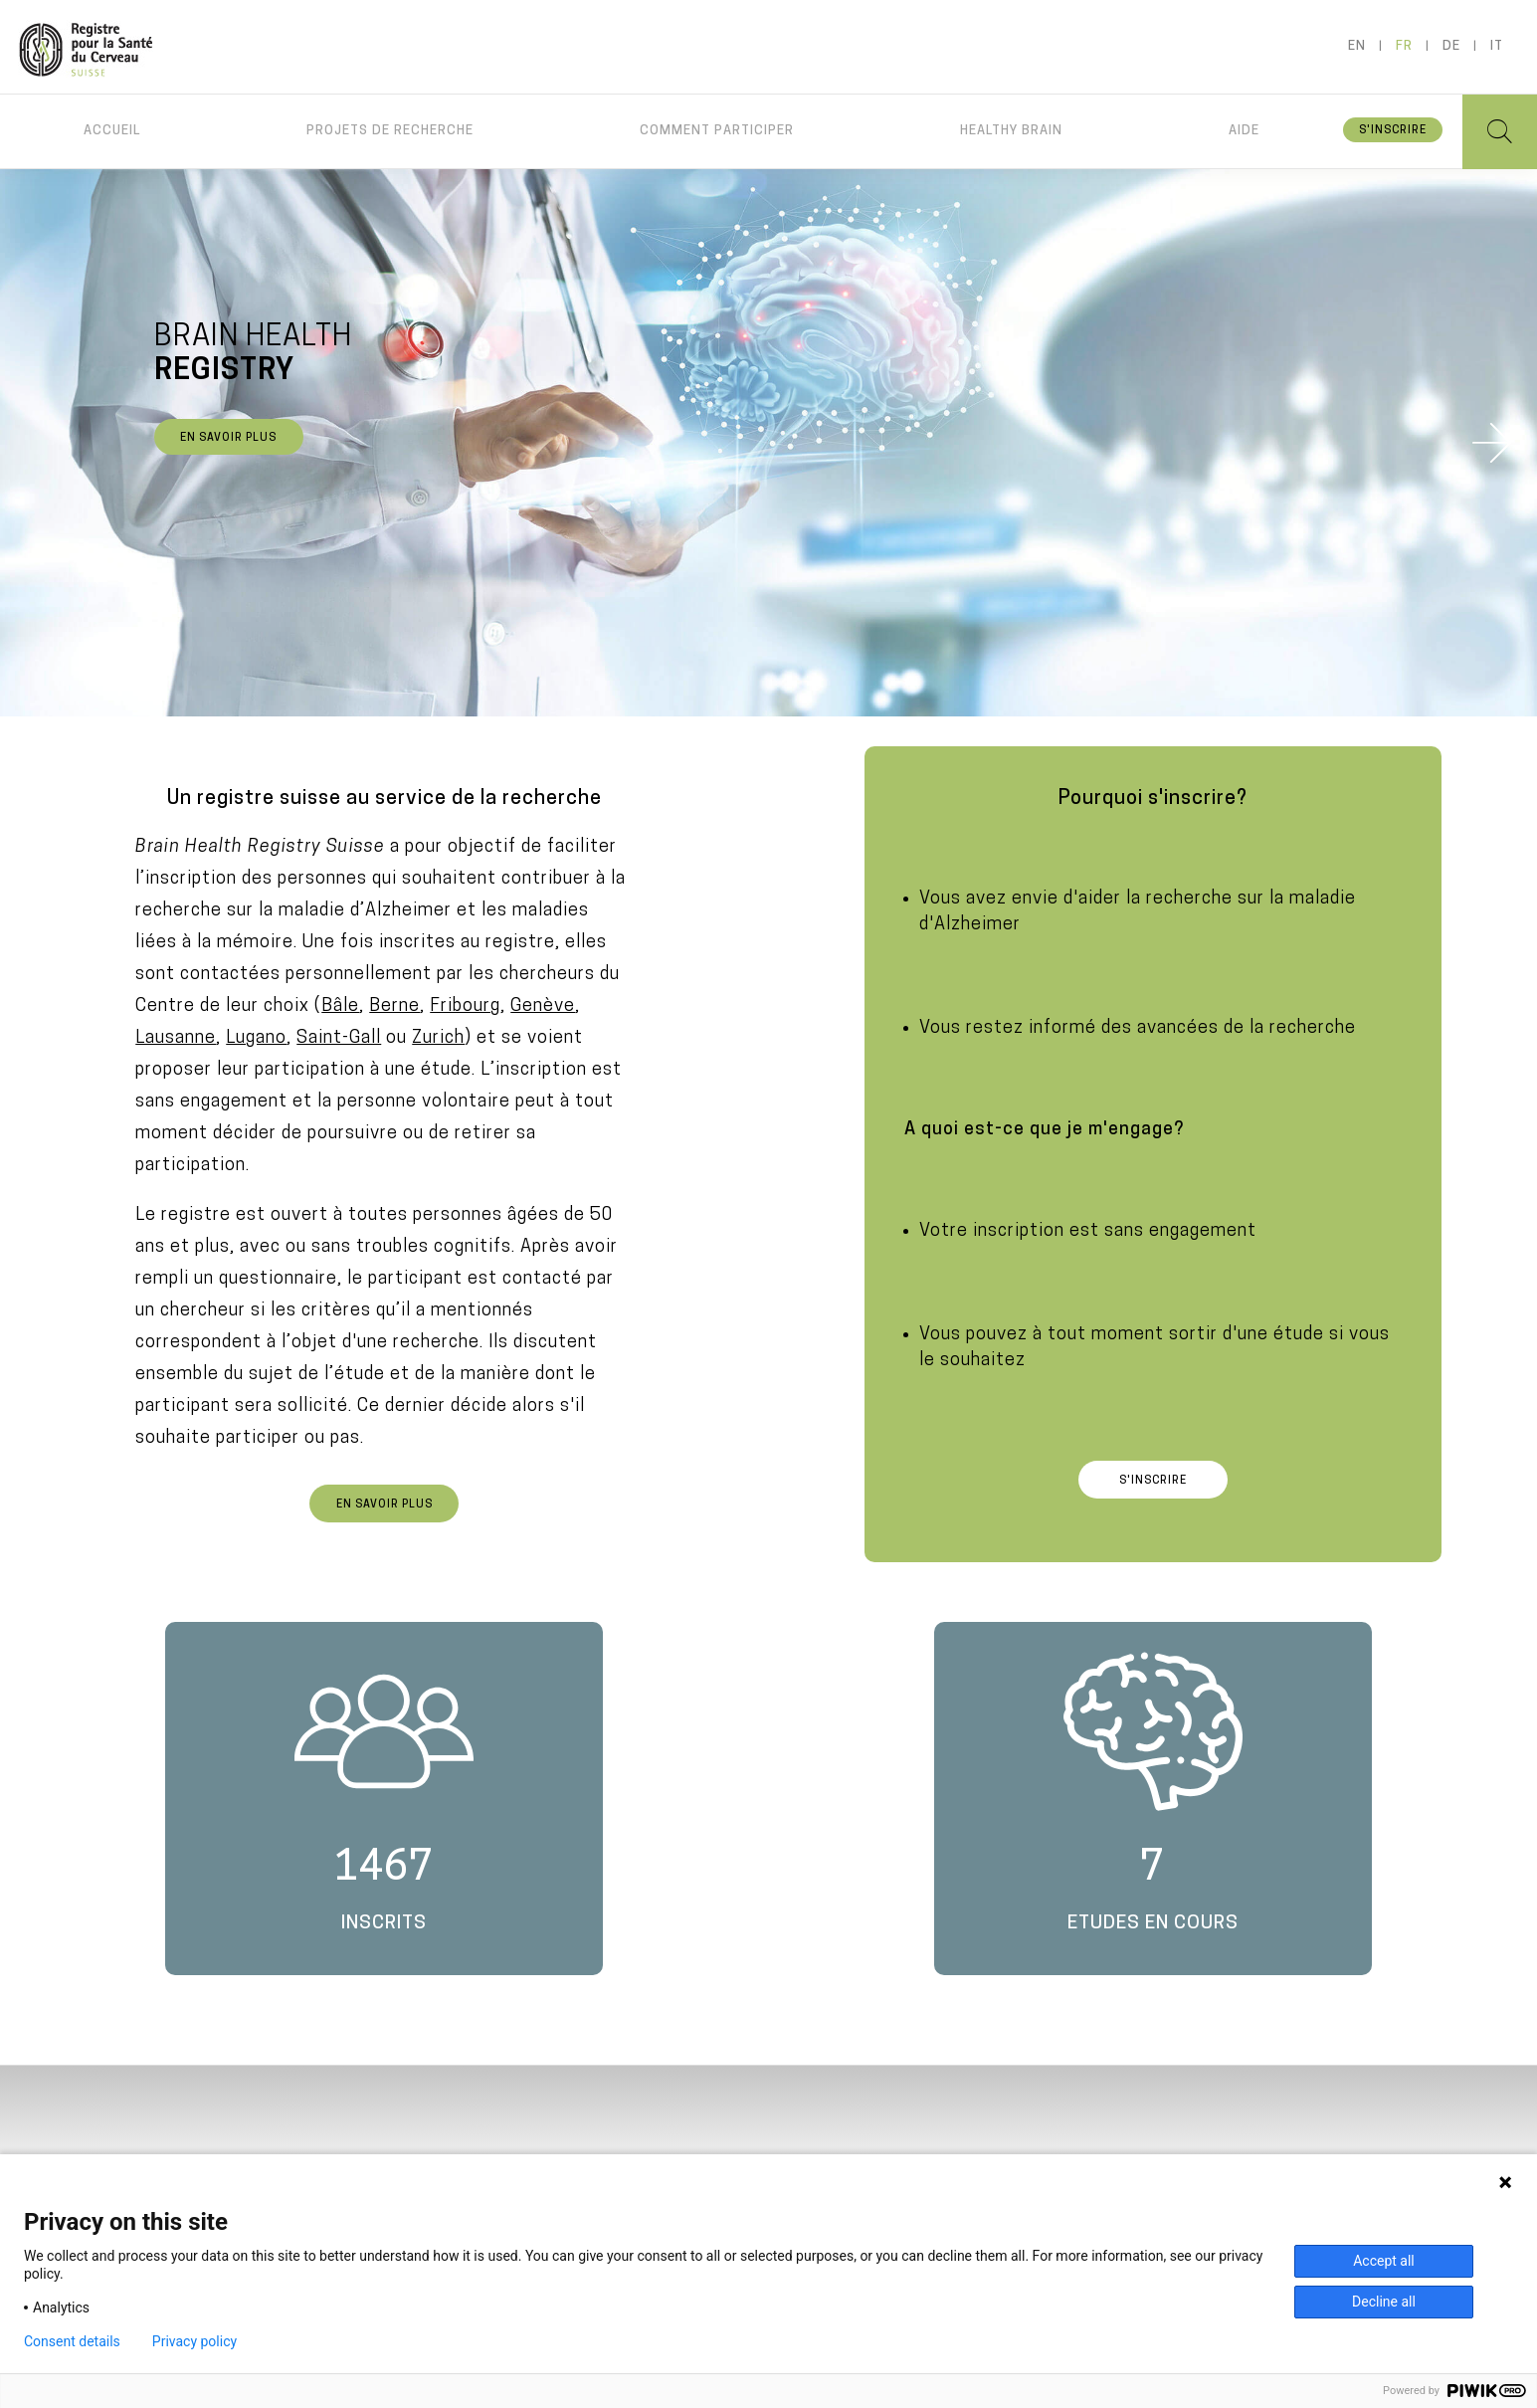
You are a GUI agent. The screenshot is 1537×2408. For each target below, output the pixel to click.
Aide (1244, 130)
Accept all (1384, 2261)
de (1451, 46)
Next (1492, 443)
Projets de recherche (390, 130)
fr (1404, 46)
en (1357, 46)
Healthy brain (1011, 130)
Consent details (72, 2341)
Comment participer (717, 130)
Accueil (112, 130)
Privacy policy (194, 2341)
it (1496, 46)
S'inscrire (1393, 130)
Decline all (1384, 2301)
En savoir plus (228, 438)
